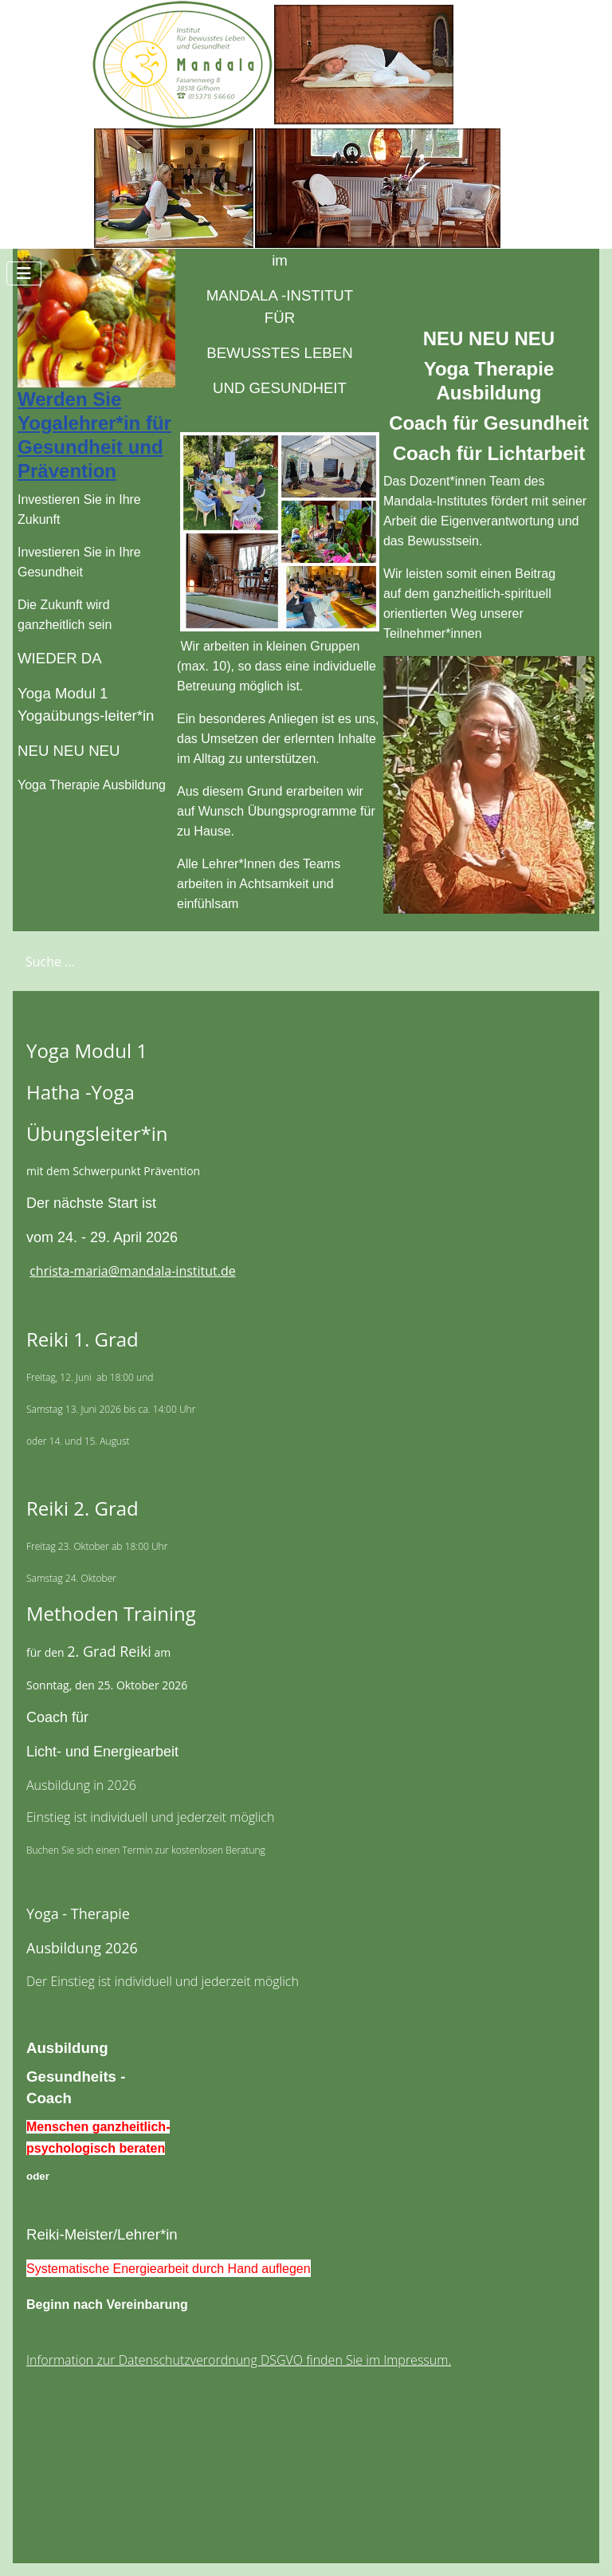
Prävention (67, 471)
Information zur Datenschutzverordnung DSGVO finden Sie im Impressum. (238, 2360)
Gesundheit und (90, 447)
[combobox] (92, 961)
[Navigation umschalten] (23, 273)
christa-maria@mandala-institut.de (132, 1271)
